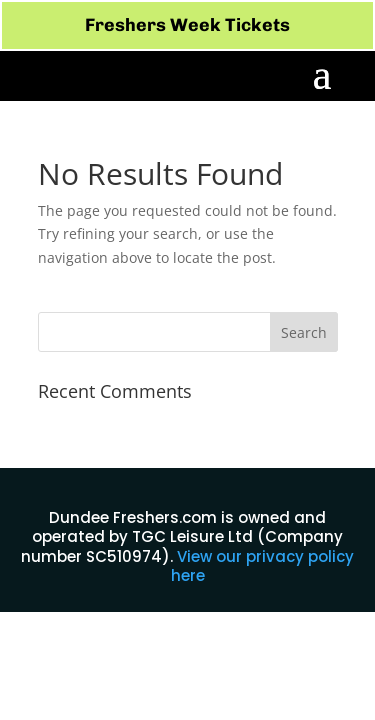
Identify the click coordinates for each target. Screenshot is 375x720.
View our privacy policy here (263, 566)
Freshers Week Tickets (187, 25)
